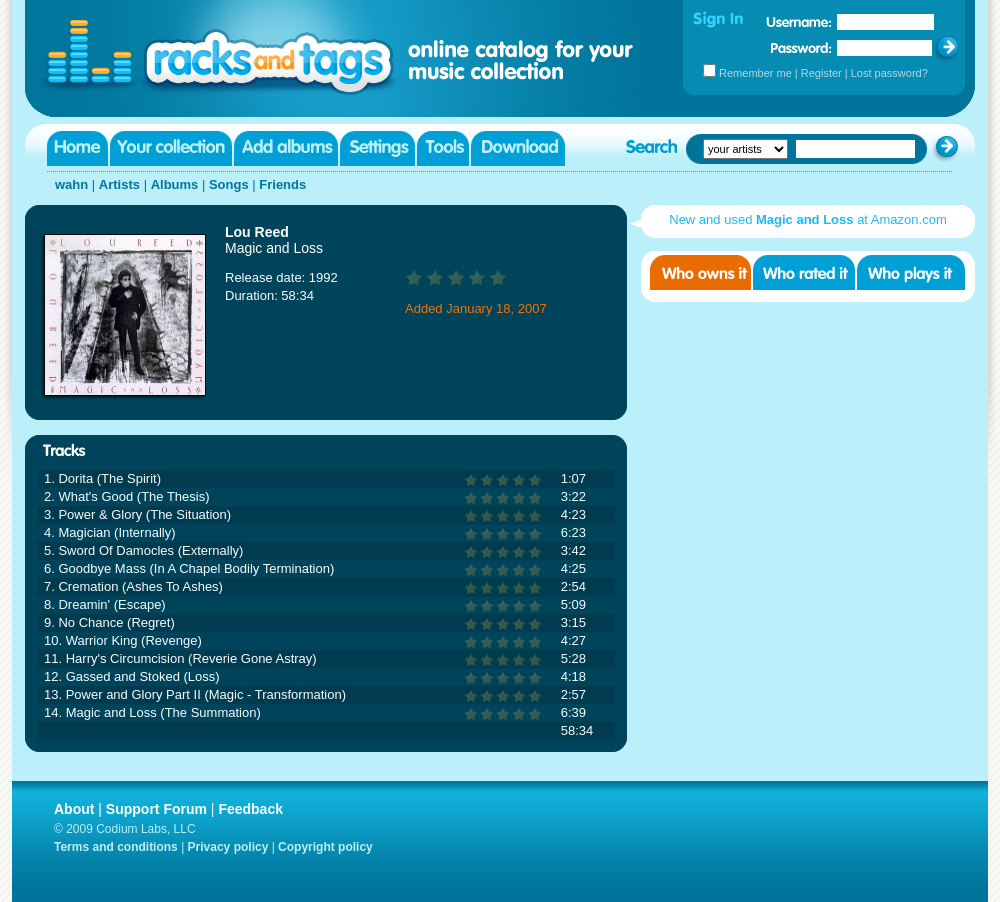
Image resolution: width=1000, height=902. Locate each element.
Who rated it (804, 272)
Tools (443, 148)
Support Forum (156, 809)
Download (518, 148)
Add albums (286, 148)
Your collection (171, 148)
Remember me (755, 73)
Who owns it (700, 272)
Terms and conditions (116, 847)
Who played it (911, 272)
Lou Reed (257, 232)
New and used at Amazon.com (807, 219)
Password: (801, 47)
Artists (119, 184)
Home (77, 148)
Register (821, 73)
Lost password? (889, 73)
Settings (377, 148)
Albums (175, 184)
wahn (71, 184)
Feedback (250, 809)
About (74, 809)
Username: (799, 22)
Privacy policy (228, 847)
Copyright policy (325, 847)
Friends (282, 184)
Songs (229, 184)
